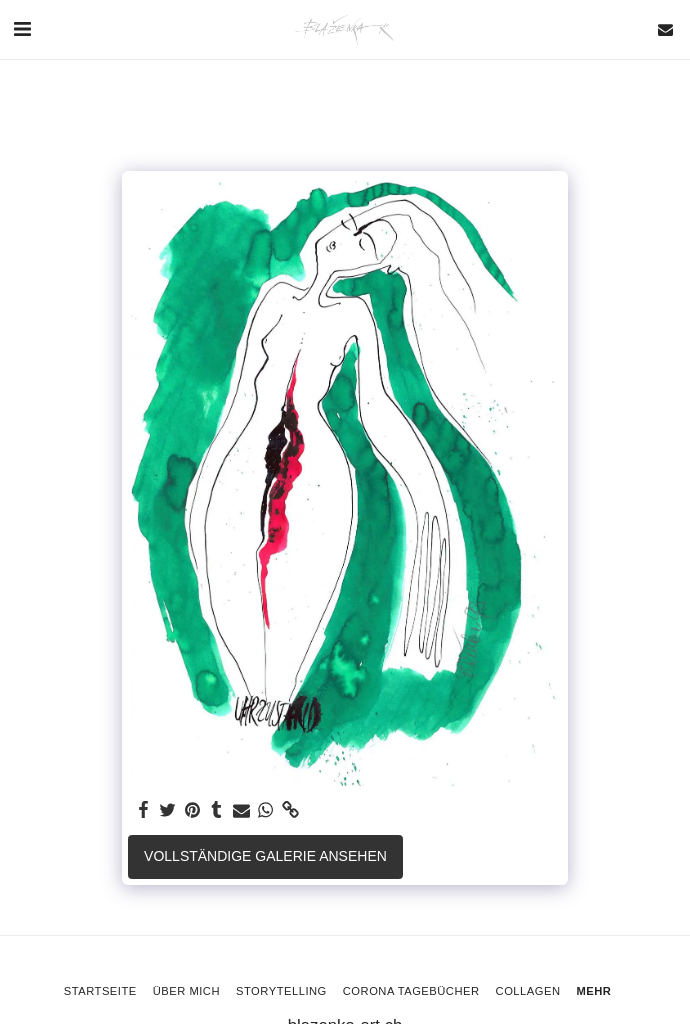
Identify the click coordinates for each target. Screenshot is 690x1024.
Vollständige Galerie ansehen (265, 856)
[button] (22, 29)
